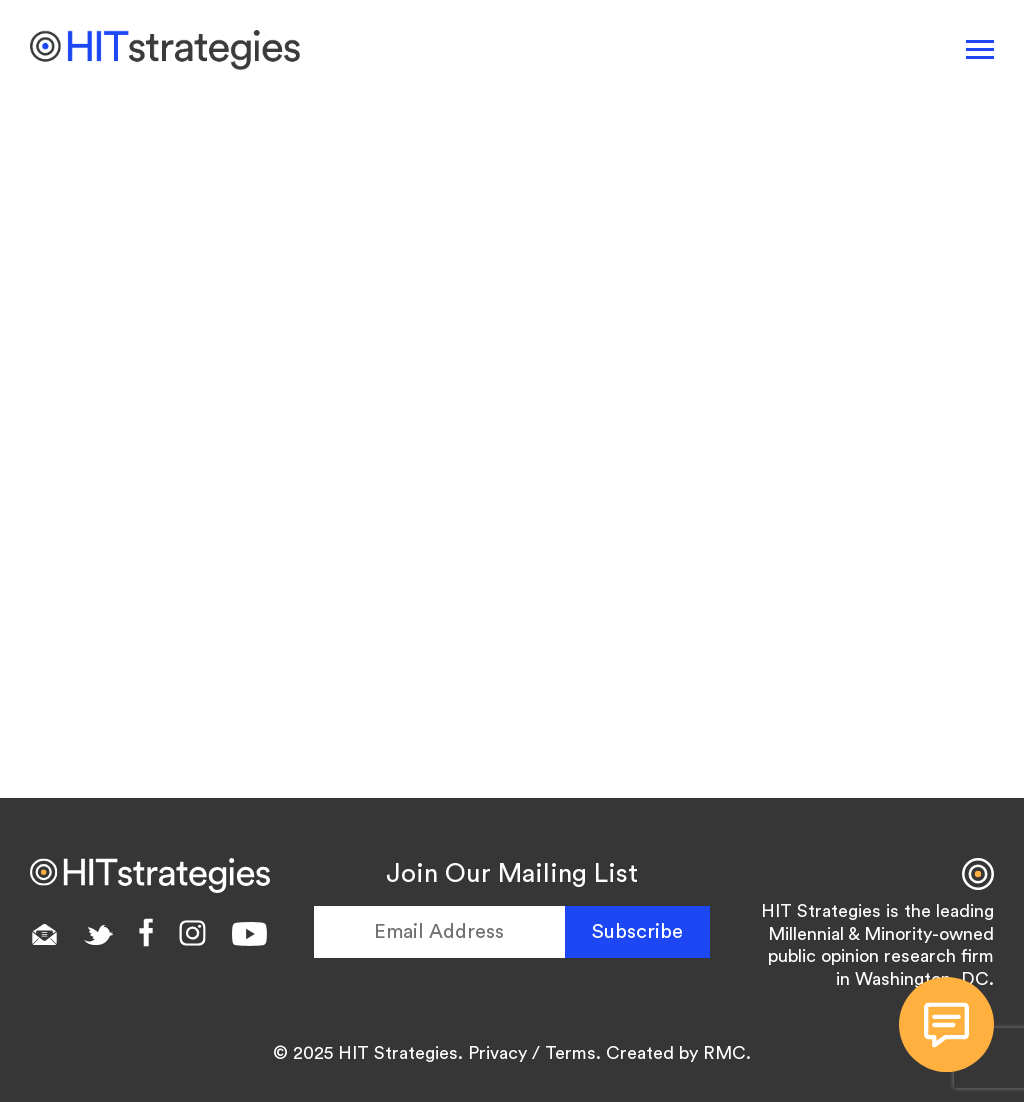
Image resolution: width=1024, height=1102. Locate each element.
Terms (570, 1053)
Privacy (497, 1053)
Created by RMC (676, 1053)
